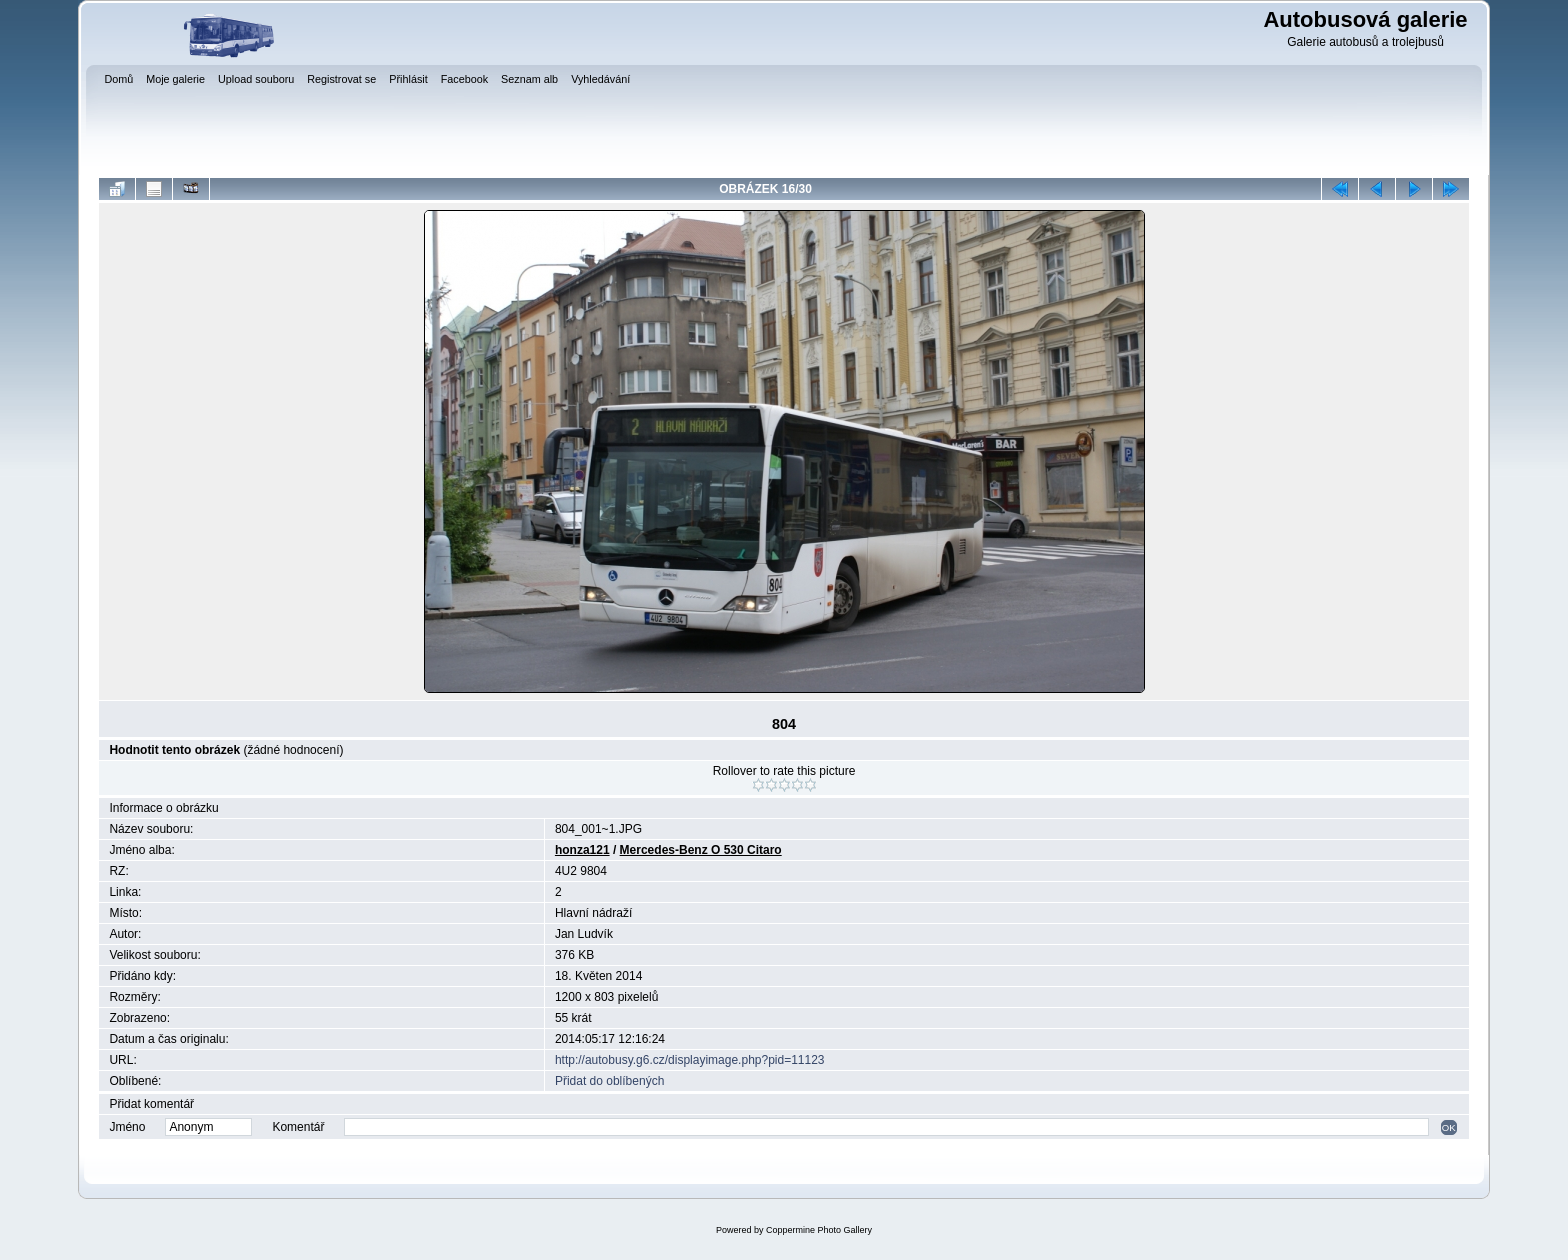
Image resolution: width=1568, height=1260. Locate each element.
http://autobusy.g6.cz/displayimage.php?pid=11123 (690, 1060)
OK (1449, 1127)
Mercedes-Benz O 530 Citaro (701, 850)
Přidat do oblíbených (609, 1081)
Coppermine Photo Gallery (819, 1230)
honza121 (582, 850)
